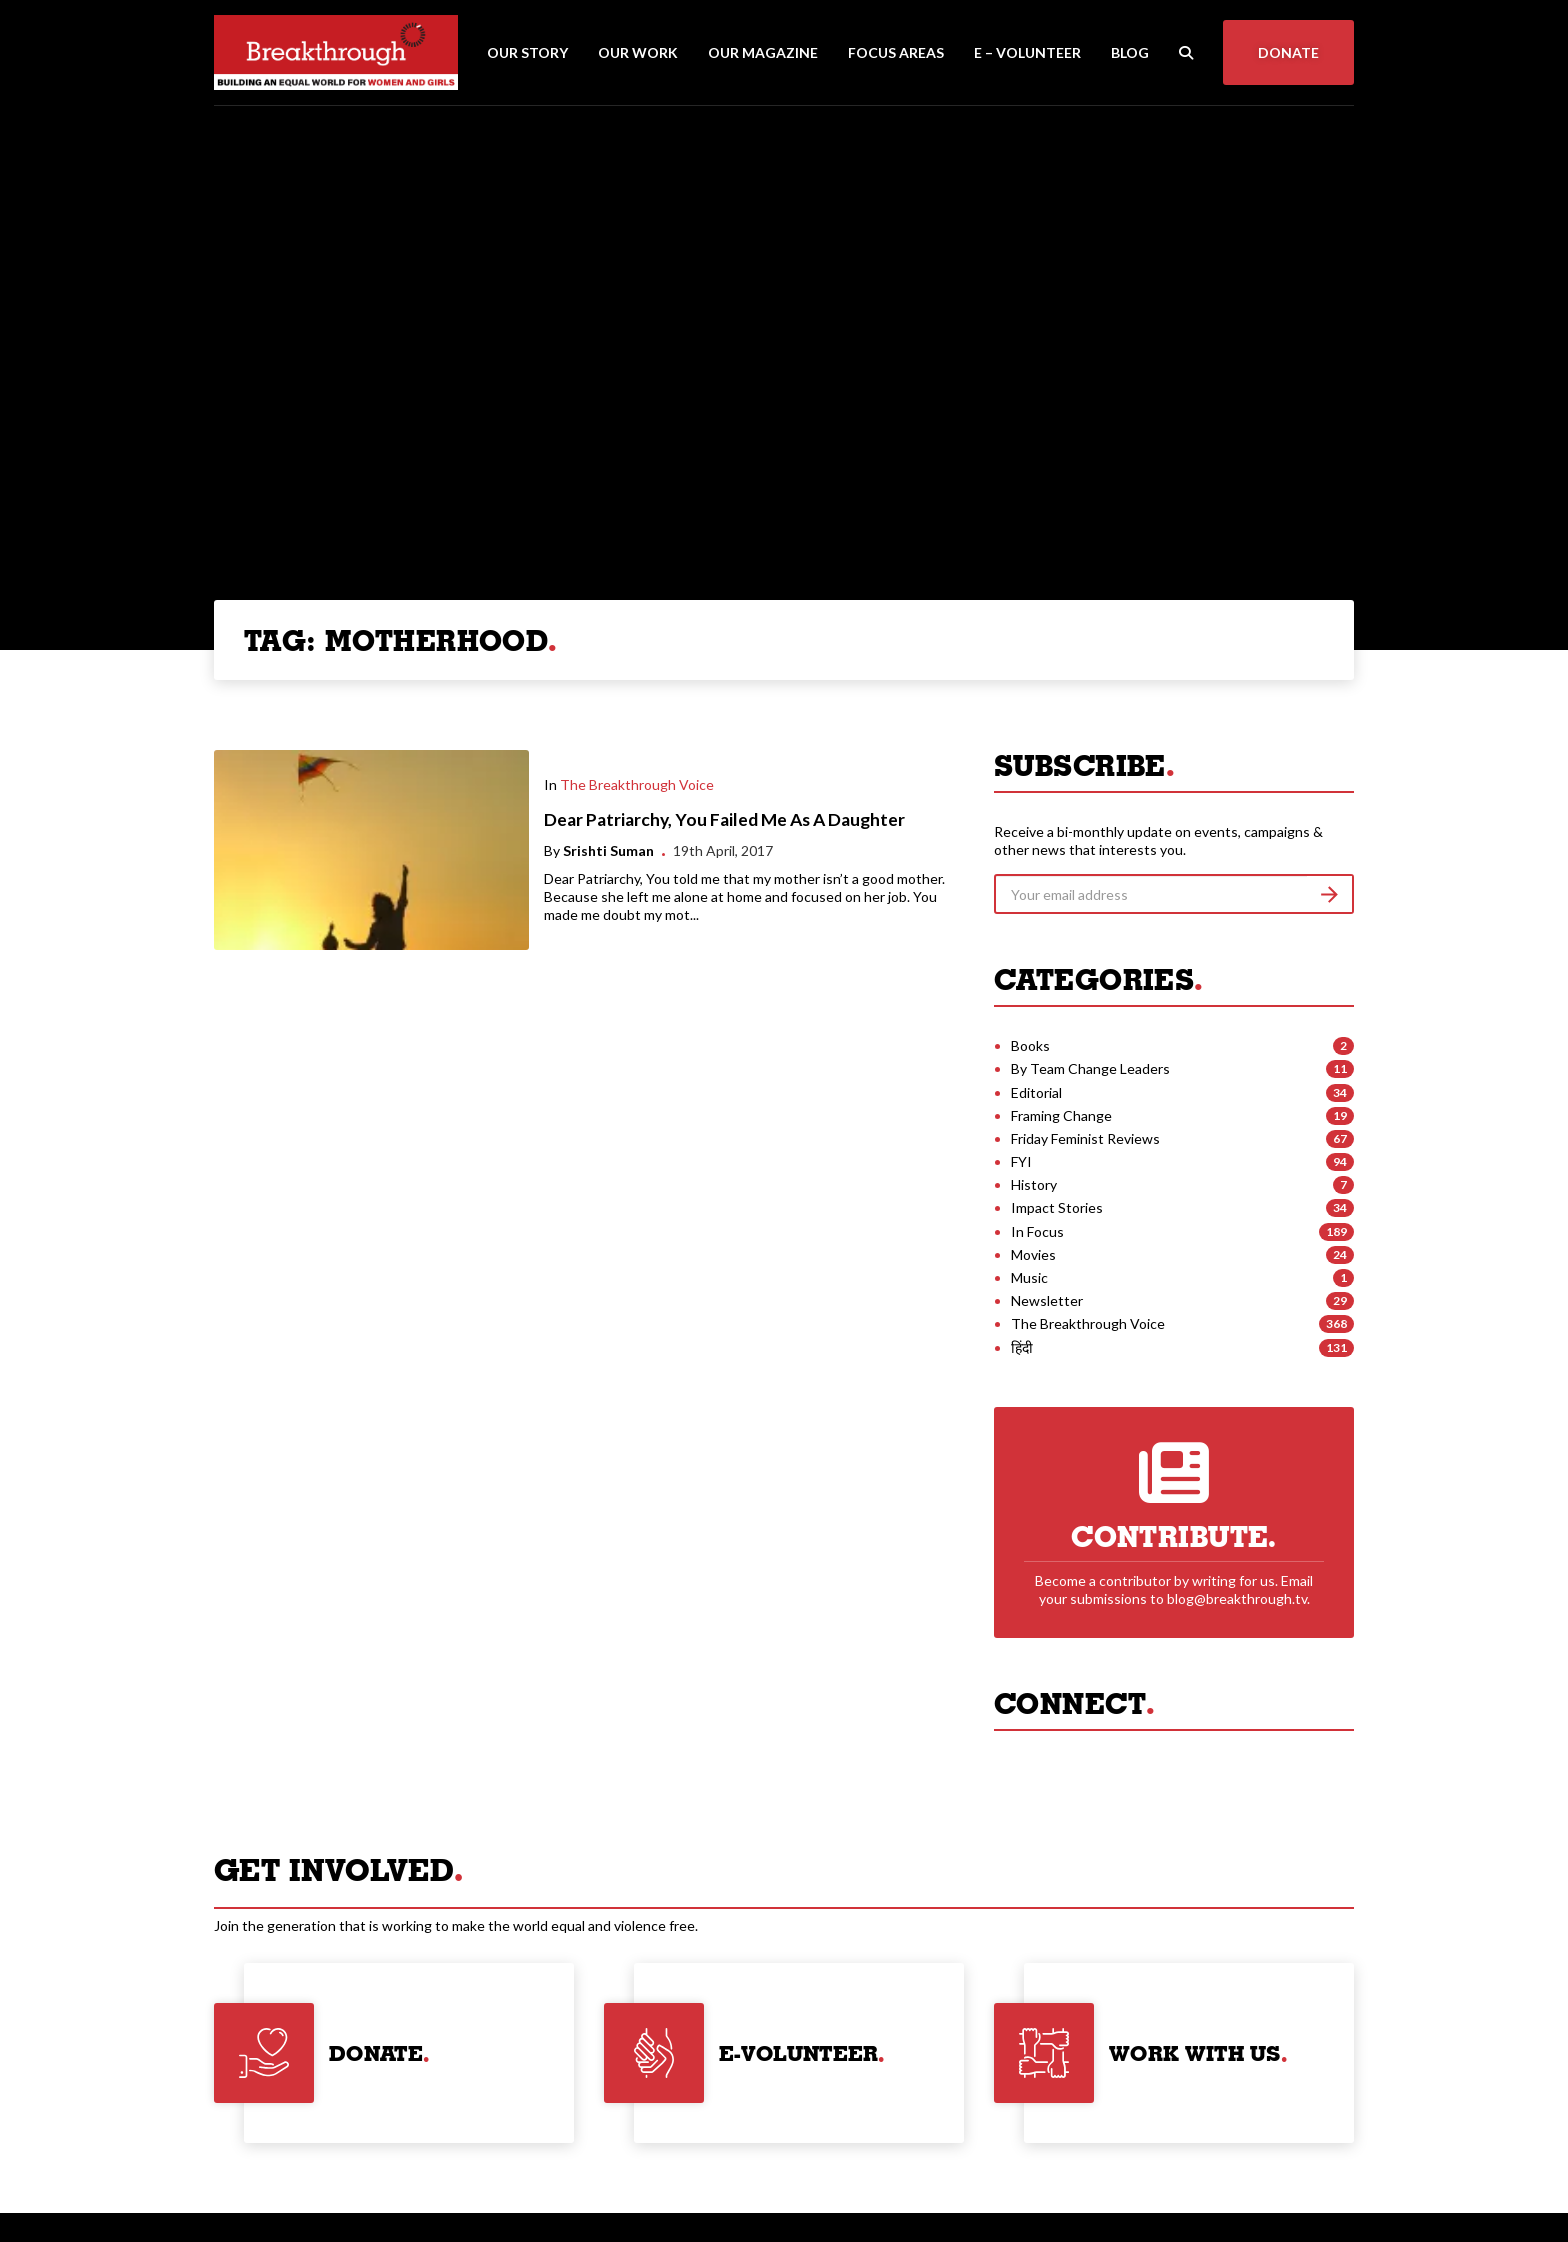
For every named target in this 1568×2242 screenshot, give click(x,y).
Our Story (527, 52)
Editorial (1036, 1092)
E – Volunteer (1027, 52)
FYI (1021, 1161)
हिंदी (1022, 1347)
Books (1030, 1045)
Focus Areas (896, 52)
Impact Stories (1057, 1207)
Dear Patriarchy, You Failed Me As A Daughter (724, 819)
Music (1029, 1277)
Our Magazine (763, 52)
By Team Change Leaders (1090, 1068)
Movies (1033, 1254)
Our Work (638, 52)
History (1034, 1184)
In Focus (1037, 1231)
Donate (1288, 52)
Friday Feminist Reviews (1085, 1138)
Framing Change (1061, 1115)
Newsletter (1047, 1300)
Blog (1130, 52)
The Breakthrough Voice (637, 784)
